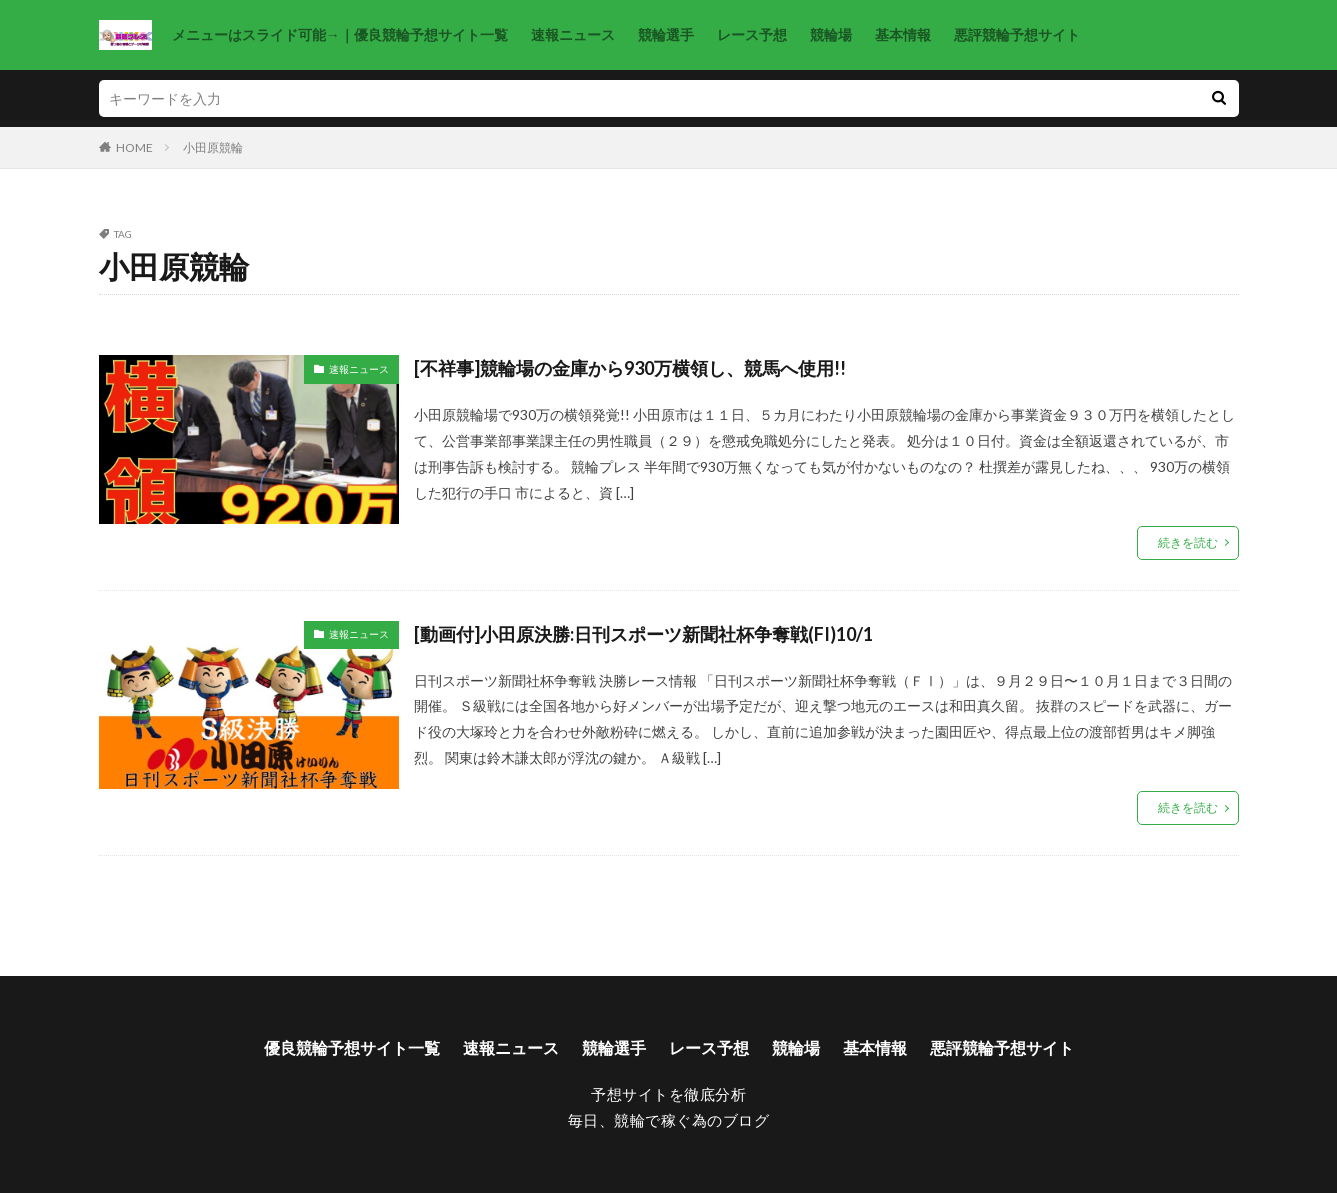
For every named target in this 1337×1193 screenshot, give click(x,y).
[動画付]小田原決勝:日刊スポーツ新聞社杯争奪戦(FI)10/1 (643, 634)
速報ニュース (573, 34)
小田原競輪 (213, 147)
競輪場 (831, 34)
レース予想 (752, 34)
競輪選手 (666, 34)
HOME (134, 147)
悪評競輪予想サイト (1017, 34)
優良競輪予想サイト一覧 (352, 1047)
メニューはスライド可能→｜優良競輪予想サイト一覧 (340, 34)
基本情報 (903, 34)
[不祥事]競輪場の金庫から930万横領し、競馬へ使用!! (630, 368)
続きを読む (1188, 542)
